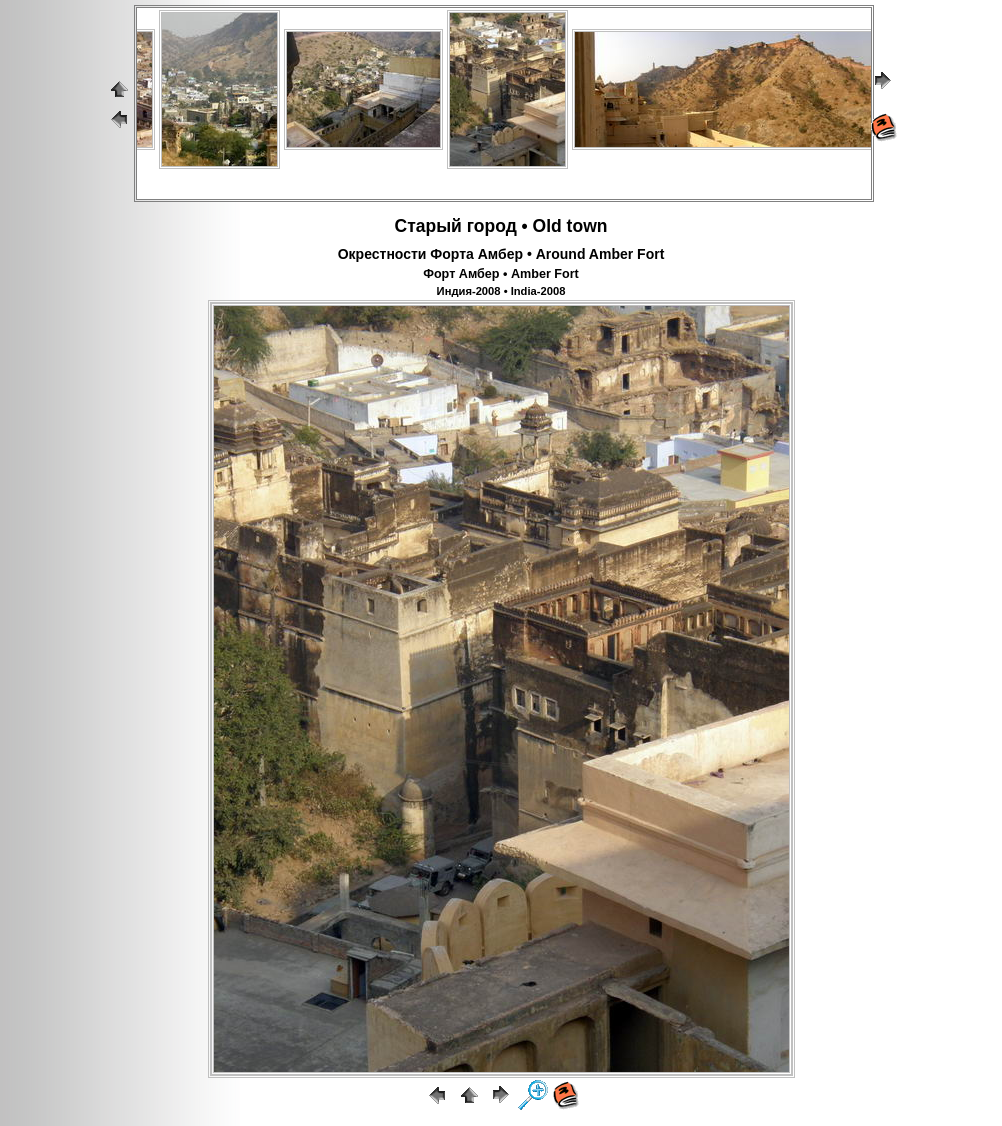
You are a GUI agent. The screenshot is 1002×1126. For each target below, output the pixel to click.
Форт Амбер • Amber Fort (501, 274)
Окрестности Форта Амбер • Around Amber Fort (501, 254)
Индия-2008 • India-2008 (501, 291)
